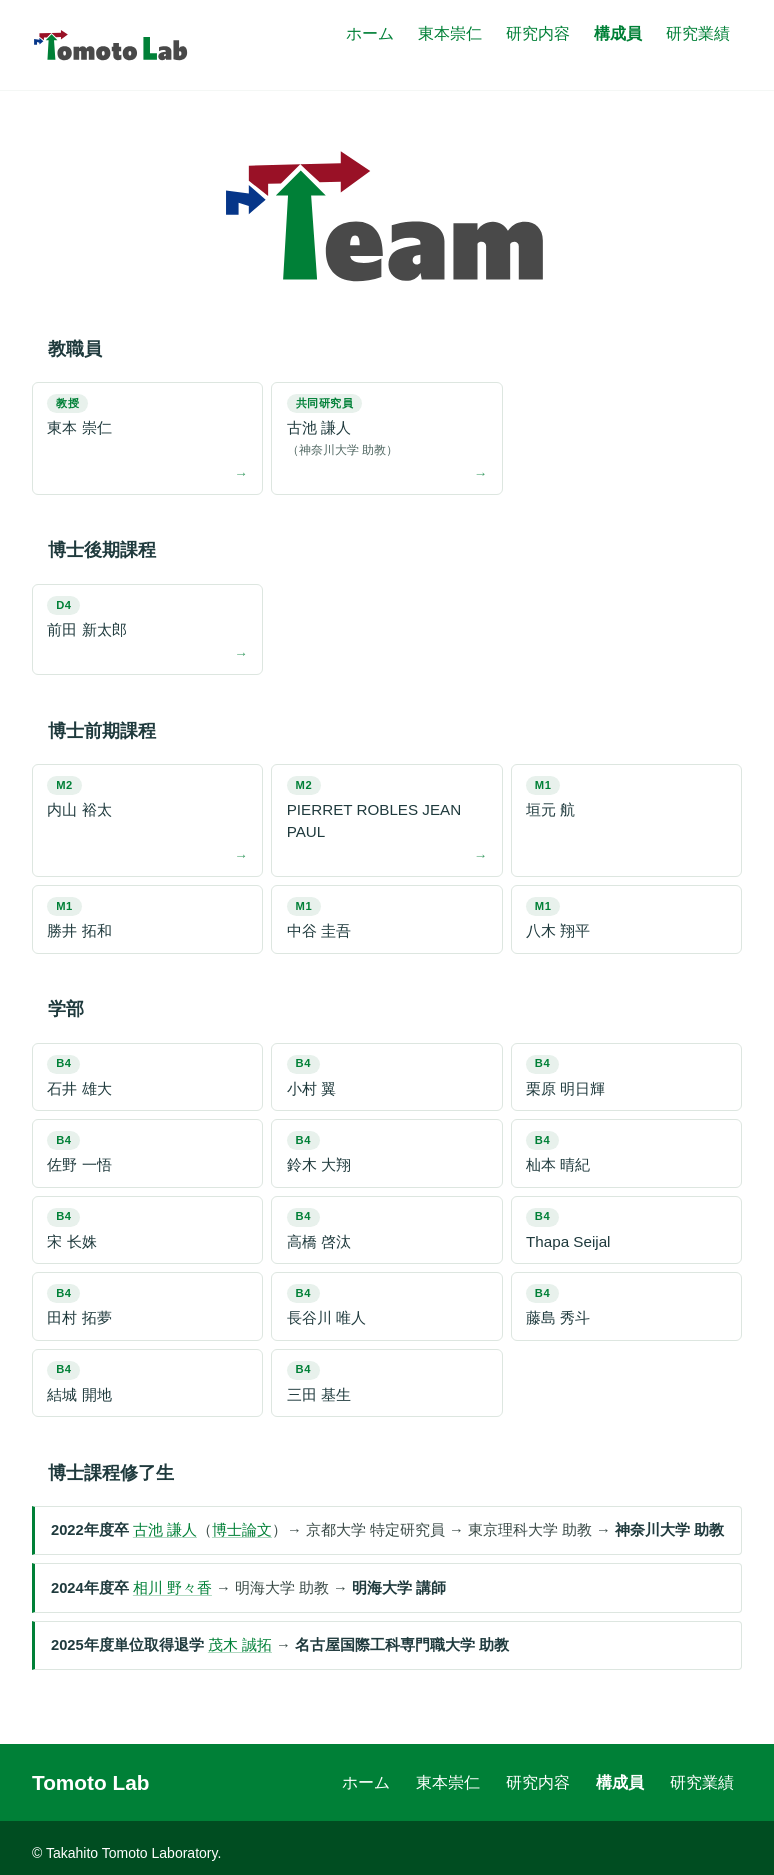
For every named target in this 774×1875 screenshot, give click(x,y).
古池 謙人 (387, 427)
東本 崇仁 (79, 415)
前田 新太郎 (86, 617)
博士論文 (242, 1530)
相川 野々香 (172, 1588)
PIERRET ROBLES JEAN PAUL (374, 807)
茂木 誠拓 (240, 1645)
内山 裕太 (79, 797)
